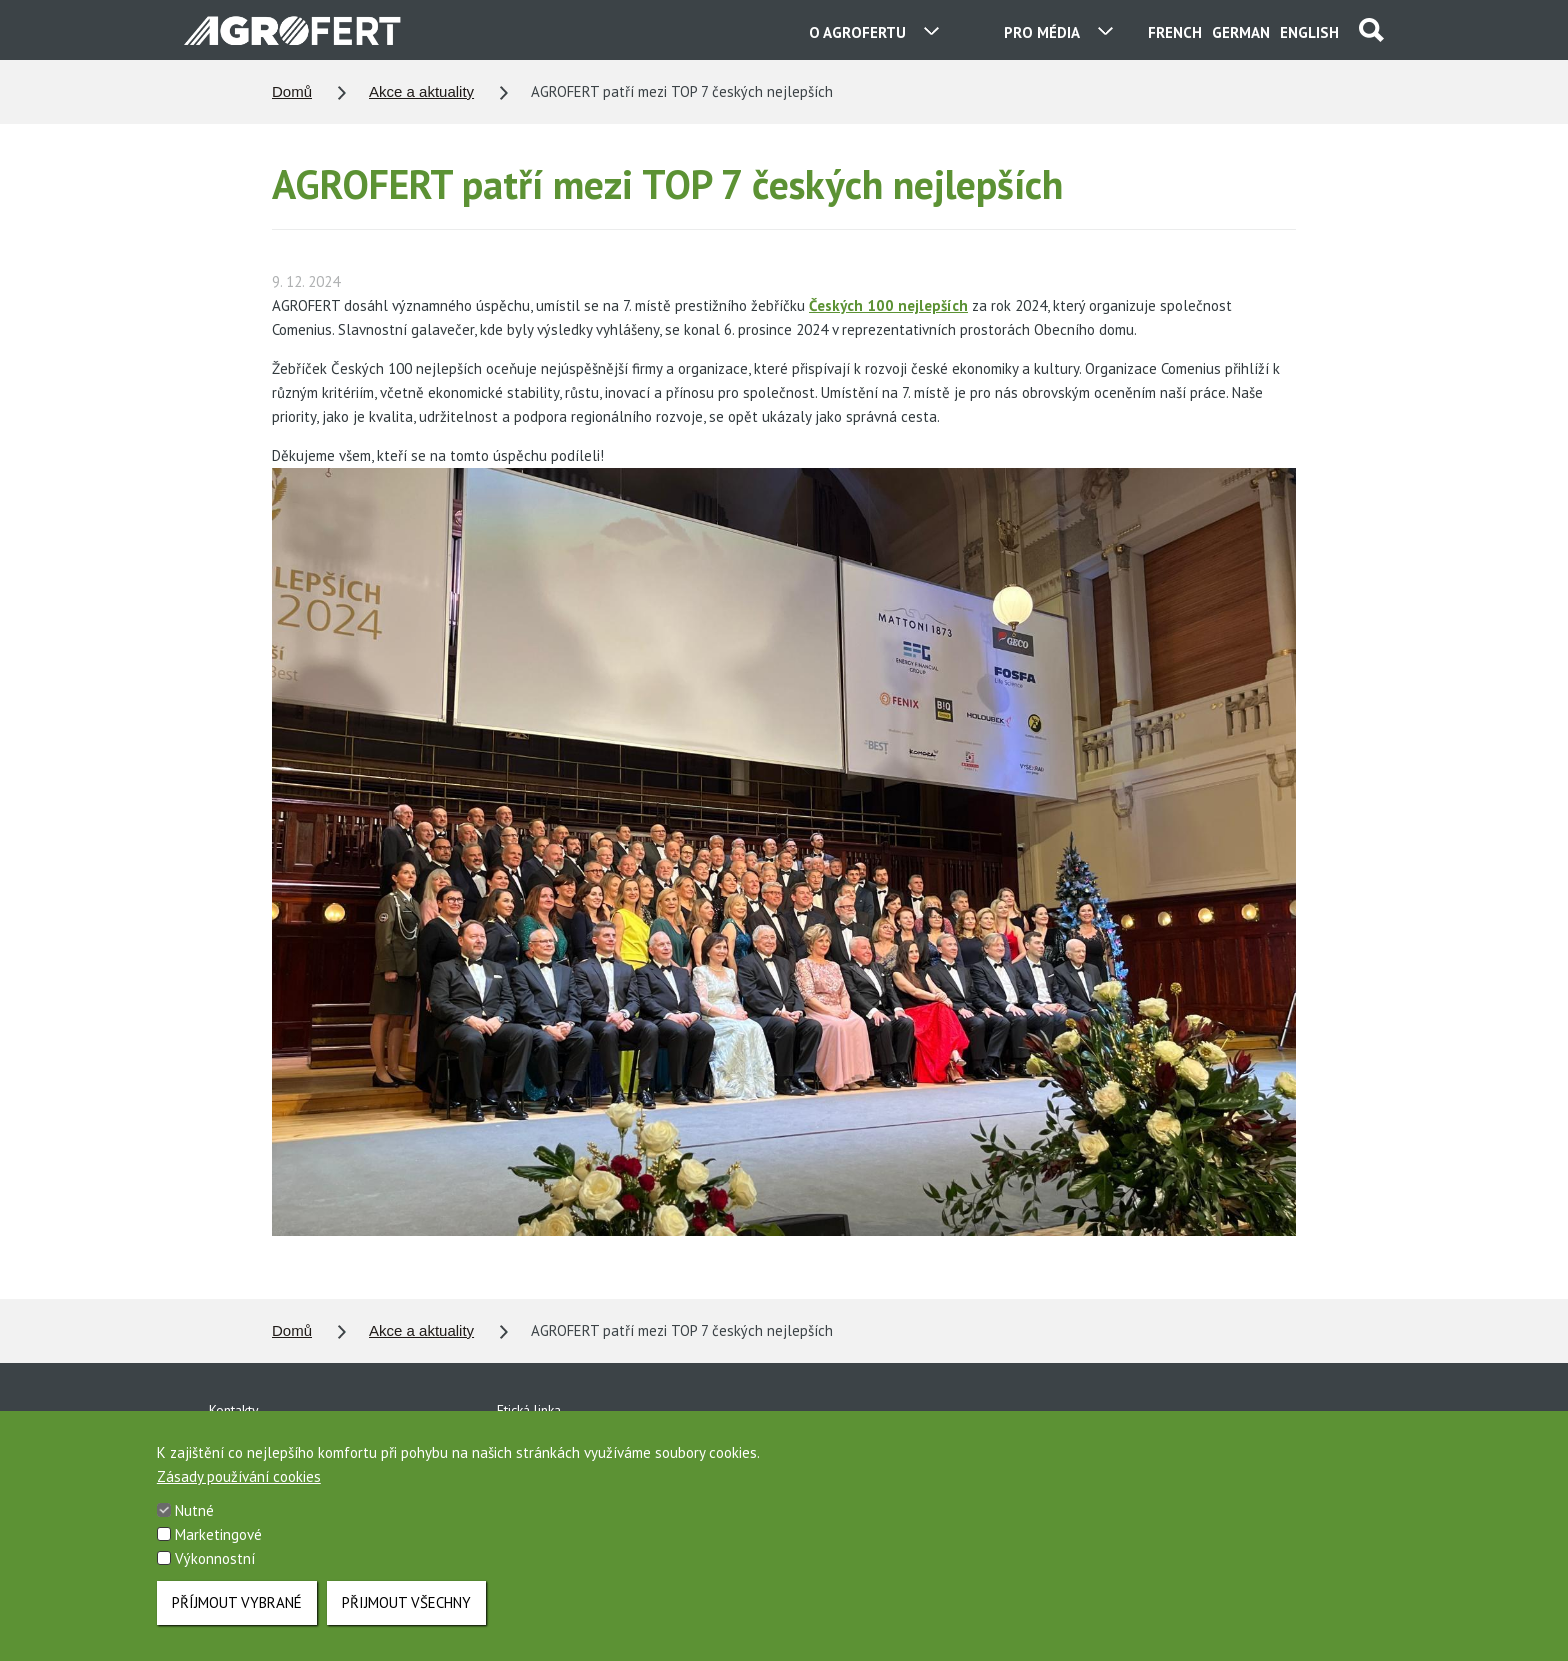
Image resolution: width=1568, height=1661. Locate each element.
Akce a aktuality (421, 91)
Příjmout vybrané (237, 1624)
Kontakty (234, 1410)
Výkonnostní (215, 1580)
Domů (292, 91)
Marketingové (218, 1556)
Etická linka (529, 1410)
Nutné (194, 1532)
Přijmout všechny (406, 1624)
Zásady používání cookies (239, 1498)
